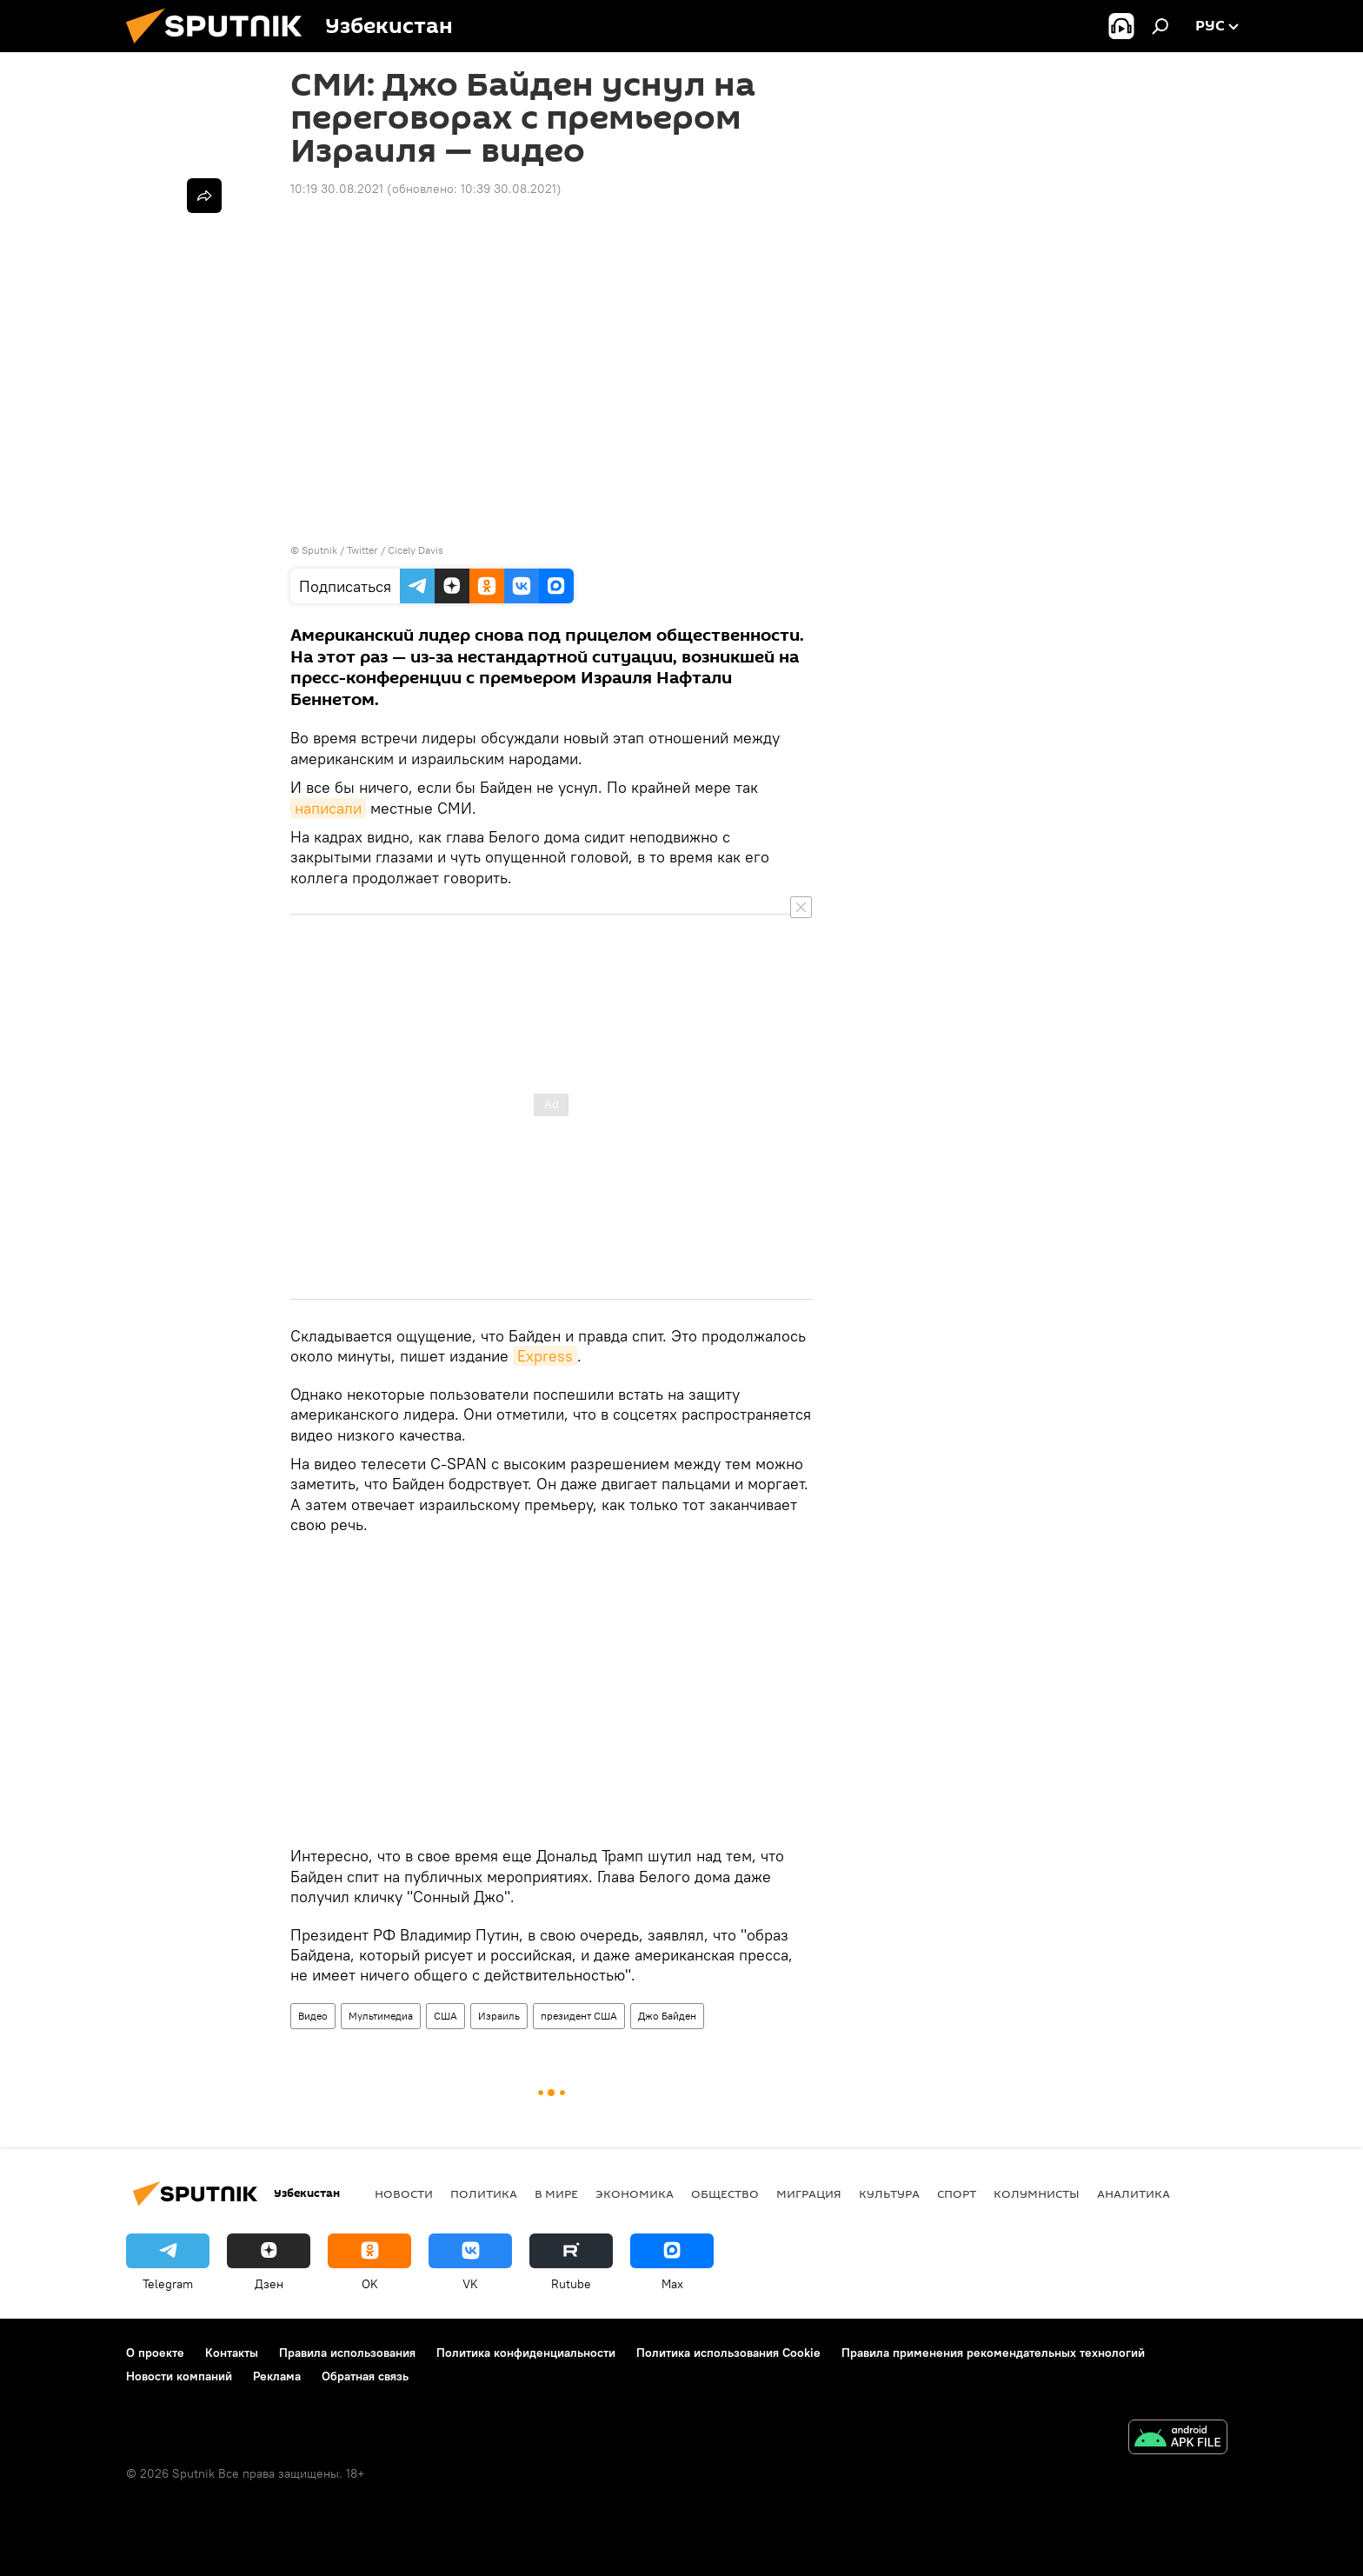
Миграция (808, 2193)
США (445, 2015)
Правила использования (347, 2352)
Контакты (231, 2352)
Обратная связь (365, 2376)
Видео (313, 2015)
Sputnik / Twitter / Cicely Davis (372, 549)
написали (328, 808)
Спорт (956, 2193)
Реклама (277, 2376)
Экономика (634, 2193)
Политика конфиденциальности (525, 2352)
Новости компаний (179, 2376)
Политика (483, 2193)
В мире (556, 2193)
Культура (889, 2193)
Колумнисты (1037, 2193)
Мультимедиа (381, 2015)
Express (545, 1356)
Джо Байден (667, 2015)
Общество (725, 2193)
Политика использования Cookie (728, 2352)
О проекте (155, 2352)
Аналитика (1133, 2193)
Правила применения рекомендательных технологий (993, 2352)
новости (404, 2193)
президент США (579, 2015)
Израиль (499, 2015)
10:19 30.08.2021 (336, 188)
